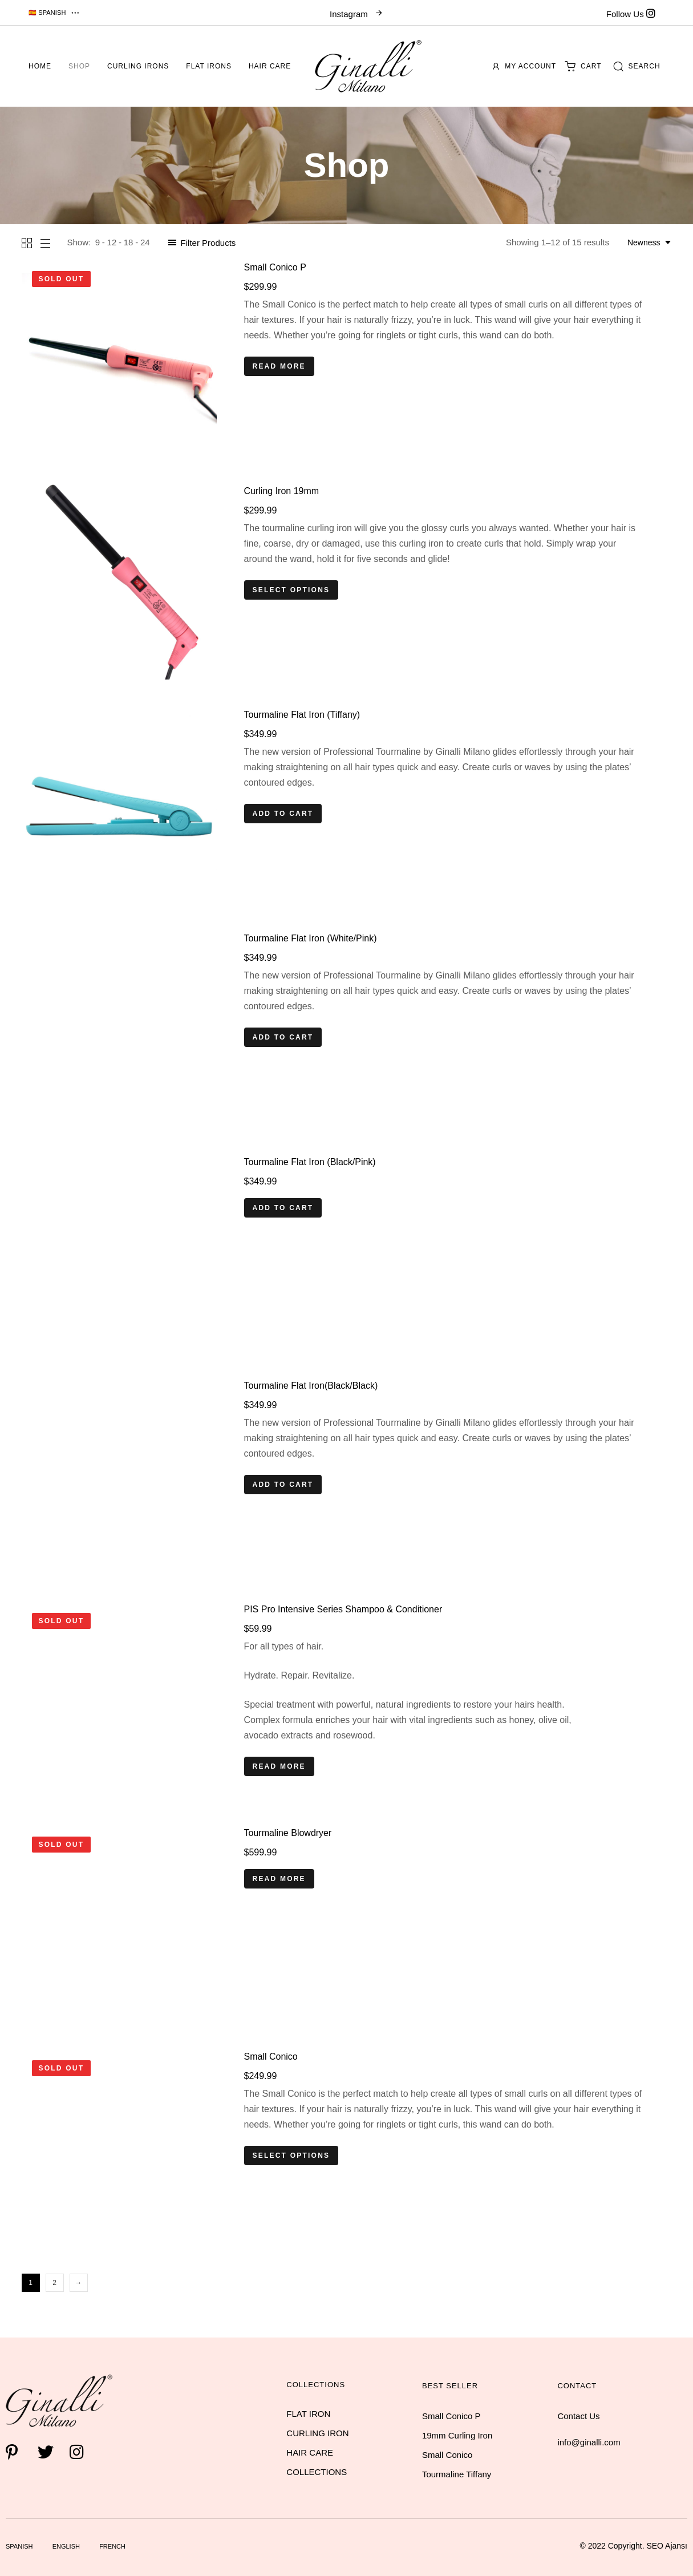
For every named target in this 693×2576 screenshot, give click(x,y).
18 (128, 242)
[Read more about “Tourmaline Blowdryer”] (279, 1878)
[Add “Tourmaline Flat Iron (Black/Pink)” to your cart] (283, 1208)
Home (40, 66)
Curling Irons (138, 66)
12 (112, 242)
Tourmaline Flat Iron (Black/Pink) (310, 1162)
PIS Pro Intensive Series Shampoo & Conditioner (343, 1609)
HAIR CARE (309, 2452)
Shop (79, 66)
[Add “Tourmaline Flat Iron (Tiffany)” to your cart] (283, 813)
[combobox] (649, 242)
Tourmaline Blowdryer (288, 1833)
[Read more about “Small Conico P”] (279, 366)
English (66, 2546)
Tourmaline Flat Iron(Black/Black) (311, 1385)
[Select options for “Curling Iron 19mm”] (291, 590)
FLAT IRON (308, 2414)
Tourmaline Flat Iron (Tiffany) (302, 714)
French (112, 2546)
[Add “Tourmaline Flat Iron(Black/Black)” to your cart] (283, 1484)
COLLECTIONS (316, 2472)
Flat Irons (209, 66)
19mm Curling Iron (457, 2435)
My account (524, 66)
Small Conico (271, 2056)
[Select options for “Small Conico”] (291, 2155)
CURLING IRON (317, 2433)
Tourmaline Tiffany (456, 2474)
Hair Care (270, 66)
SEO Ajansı (666, 2545)
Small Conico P (275, 267)
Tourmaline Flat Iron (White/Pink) (310, 938)
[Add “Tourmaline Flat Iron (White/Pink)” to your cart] (283, 1037)
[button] (55, 12)
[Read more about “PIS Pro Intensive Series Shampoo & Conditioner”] (279, 1766)
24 (145, 242)
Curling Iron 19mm (281, 491)
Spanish (19, 2546)
